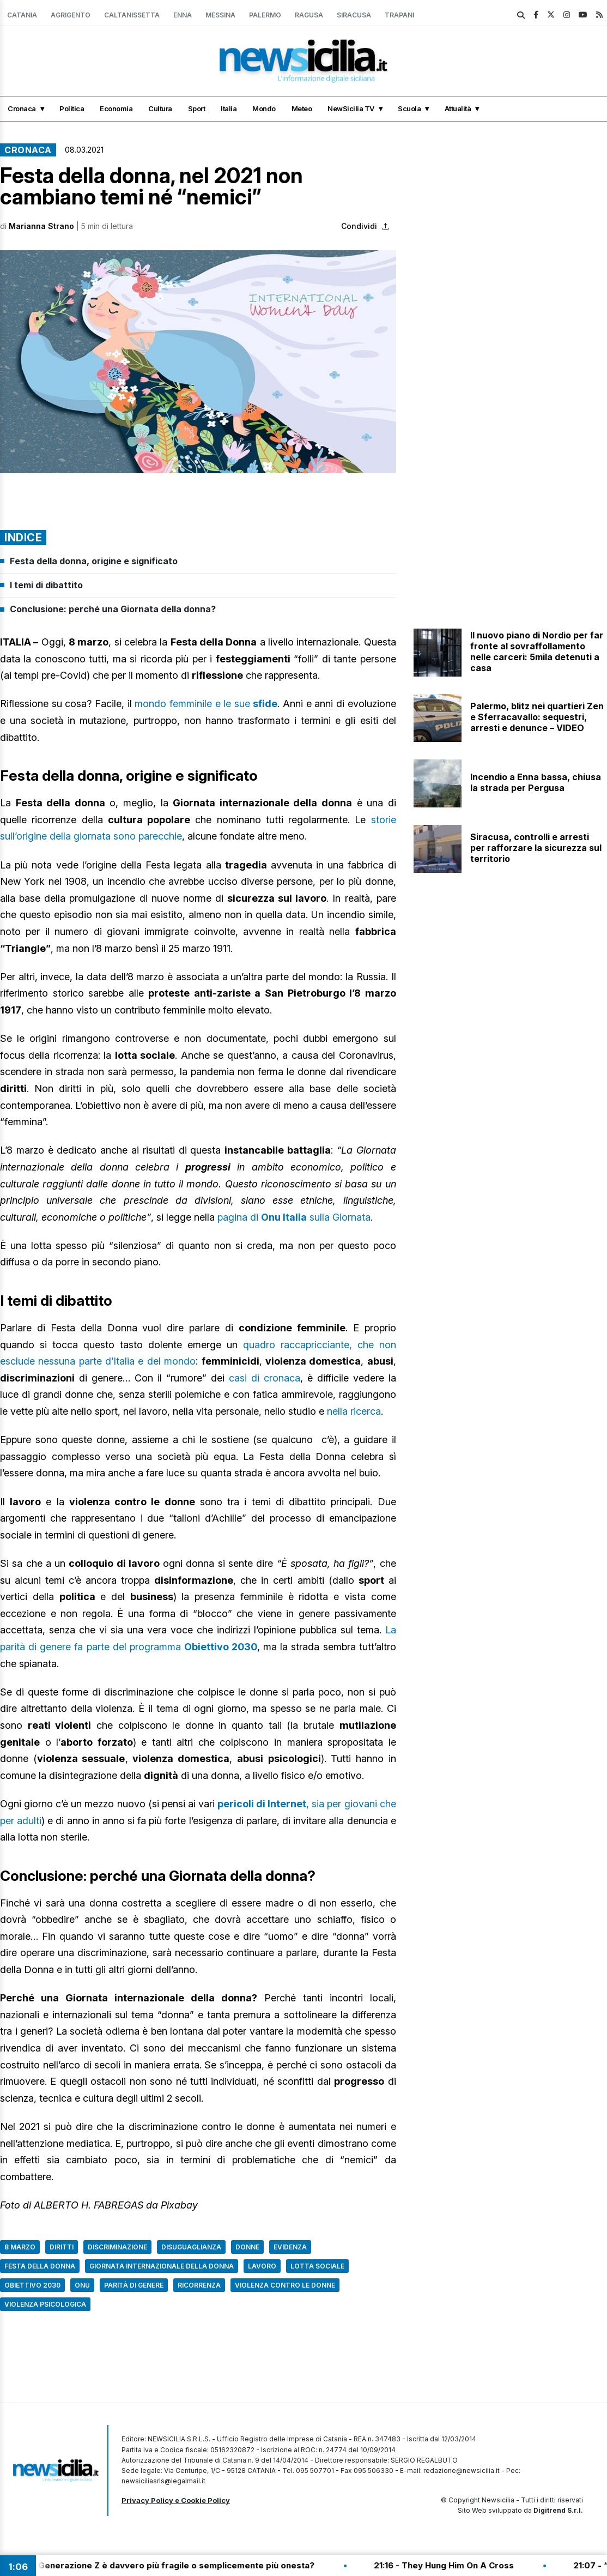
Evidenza (290, 2247)
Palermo (265, 15)
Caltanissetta (132, 15)
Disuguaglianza (191, 2247)
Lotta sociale (317, 2266)
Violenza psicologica (45, 2304)
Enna (182, 15)
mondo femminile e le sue (206, 703)
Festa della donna (39, 2266)
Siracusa (354, 15)
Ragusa (309, 15)
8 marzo (19, 2247)
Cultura (160, 108)
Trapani (399, 15)
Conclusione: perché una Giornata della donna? (113, 609)
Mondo (264, 108)
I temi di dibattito (46, 585)
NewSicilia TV (350, 108)
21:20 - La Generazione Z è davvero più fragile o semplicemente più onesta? (166, 2565)
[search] (521, 15)
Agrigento (70, 15)
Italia (228, 108)
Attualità (458, 108)
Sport (196, 108)
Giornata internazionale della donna (161, 2266)
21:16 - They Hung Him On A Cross (455, 2565)
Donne (247, 2247)
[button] (198, 361)
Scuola (409, 108)
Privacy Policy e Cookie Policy (176, 2500)
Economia (116, 108)
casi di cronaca (264, 1378)
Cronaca (22, 108)
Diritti (62, 2247)
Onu (82, 2285)
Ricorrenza (199, 2285)
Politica (71, 108)
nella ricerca (354, 1411)
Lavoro (262, 2266)
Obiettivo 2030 (32, 2285)
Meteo (302, 108)
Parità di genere (133, 2285)
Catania (22, 15)
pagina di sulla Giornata (294, 1217)
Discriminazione (117, 2247)
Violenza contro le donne (285, 2285)
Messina (220, 15)
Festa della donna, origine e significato (94, 561)
